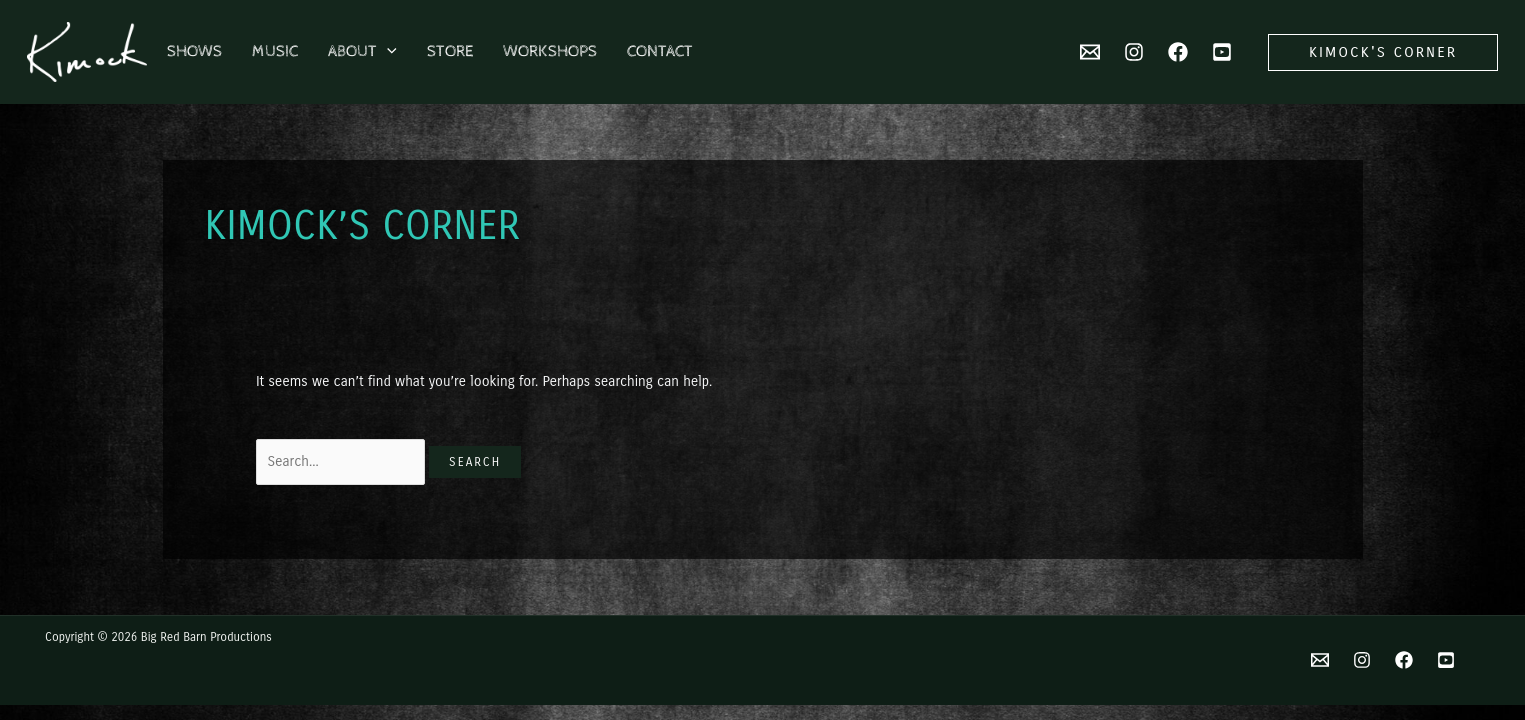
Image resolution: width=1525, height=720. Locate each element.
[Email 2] (1090, 52)
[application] (387, 52)
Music (275, 51)
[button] (1383, 52)
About (362, 52)
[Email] (1320, 660)
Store (450, 51)
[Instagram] (1134, 52)
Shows (194, 51)
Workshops (550, 51)
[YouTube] (1222, 52)
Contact (660, 51)
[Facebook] (1178, 52)
